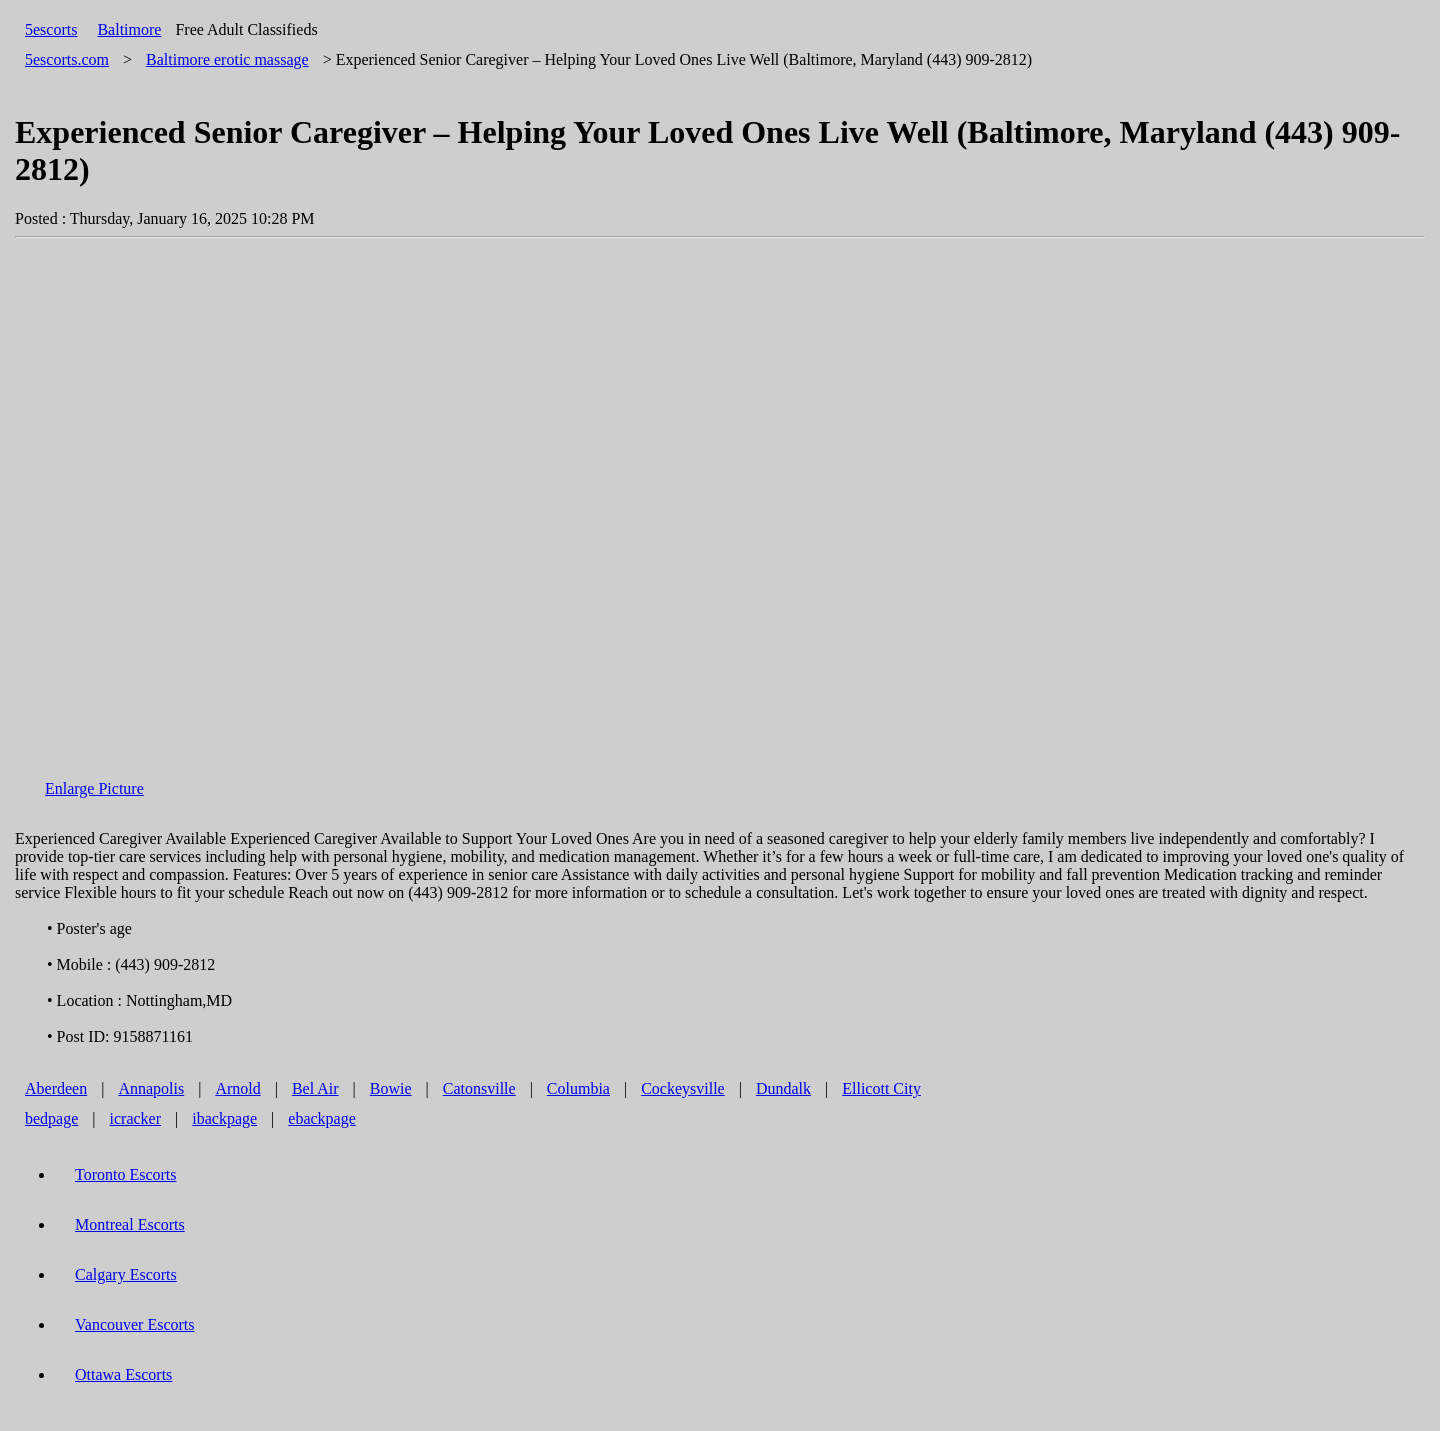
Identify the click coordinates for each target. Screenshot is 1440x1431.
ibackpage (224, 1118)
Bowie (391, 1088)
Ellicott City (881, 1088)
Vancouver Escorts (135, 1324)
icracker (136, 1118)
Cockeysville (683, 1088)
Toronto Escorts (126, 1174)
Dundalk (783, 1088)
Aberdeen (56, 1088)
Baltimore (129, 29)
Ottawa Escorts (123, 1374)
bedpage (51, 1118)
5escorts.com (67, 59)
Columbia (578, 1088)
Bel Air (315, 1088)
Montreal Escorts (130, 1224)
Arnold (237, 1088)
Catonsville (479, 1088)
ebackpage (322, 1118)
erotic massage (227, 59)
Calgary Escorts (126, 1274)
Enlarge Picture (94, 788)
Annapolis (151, 1088)
